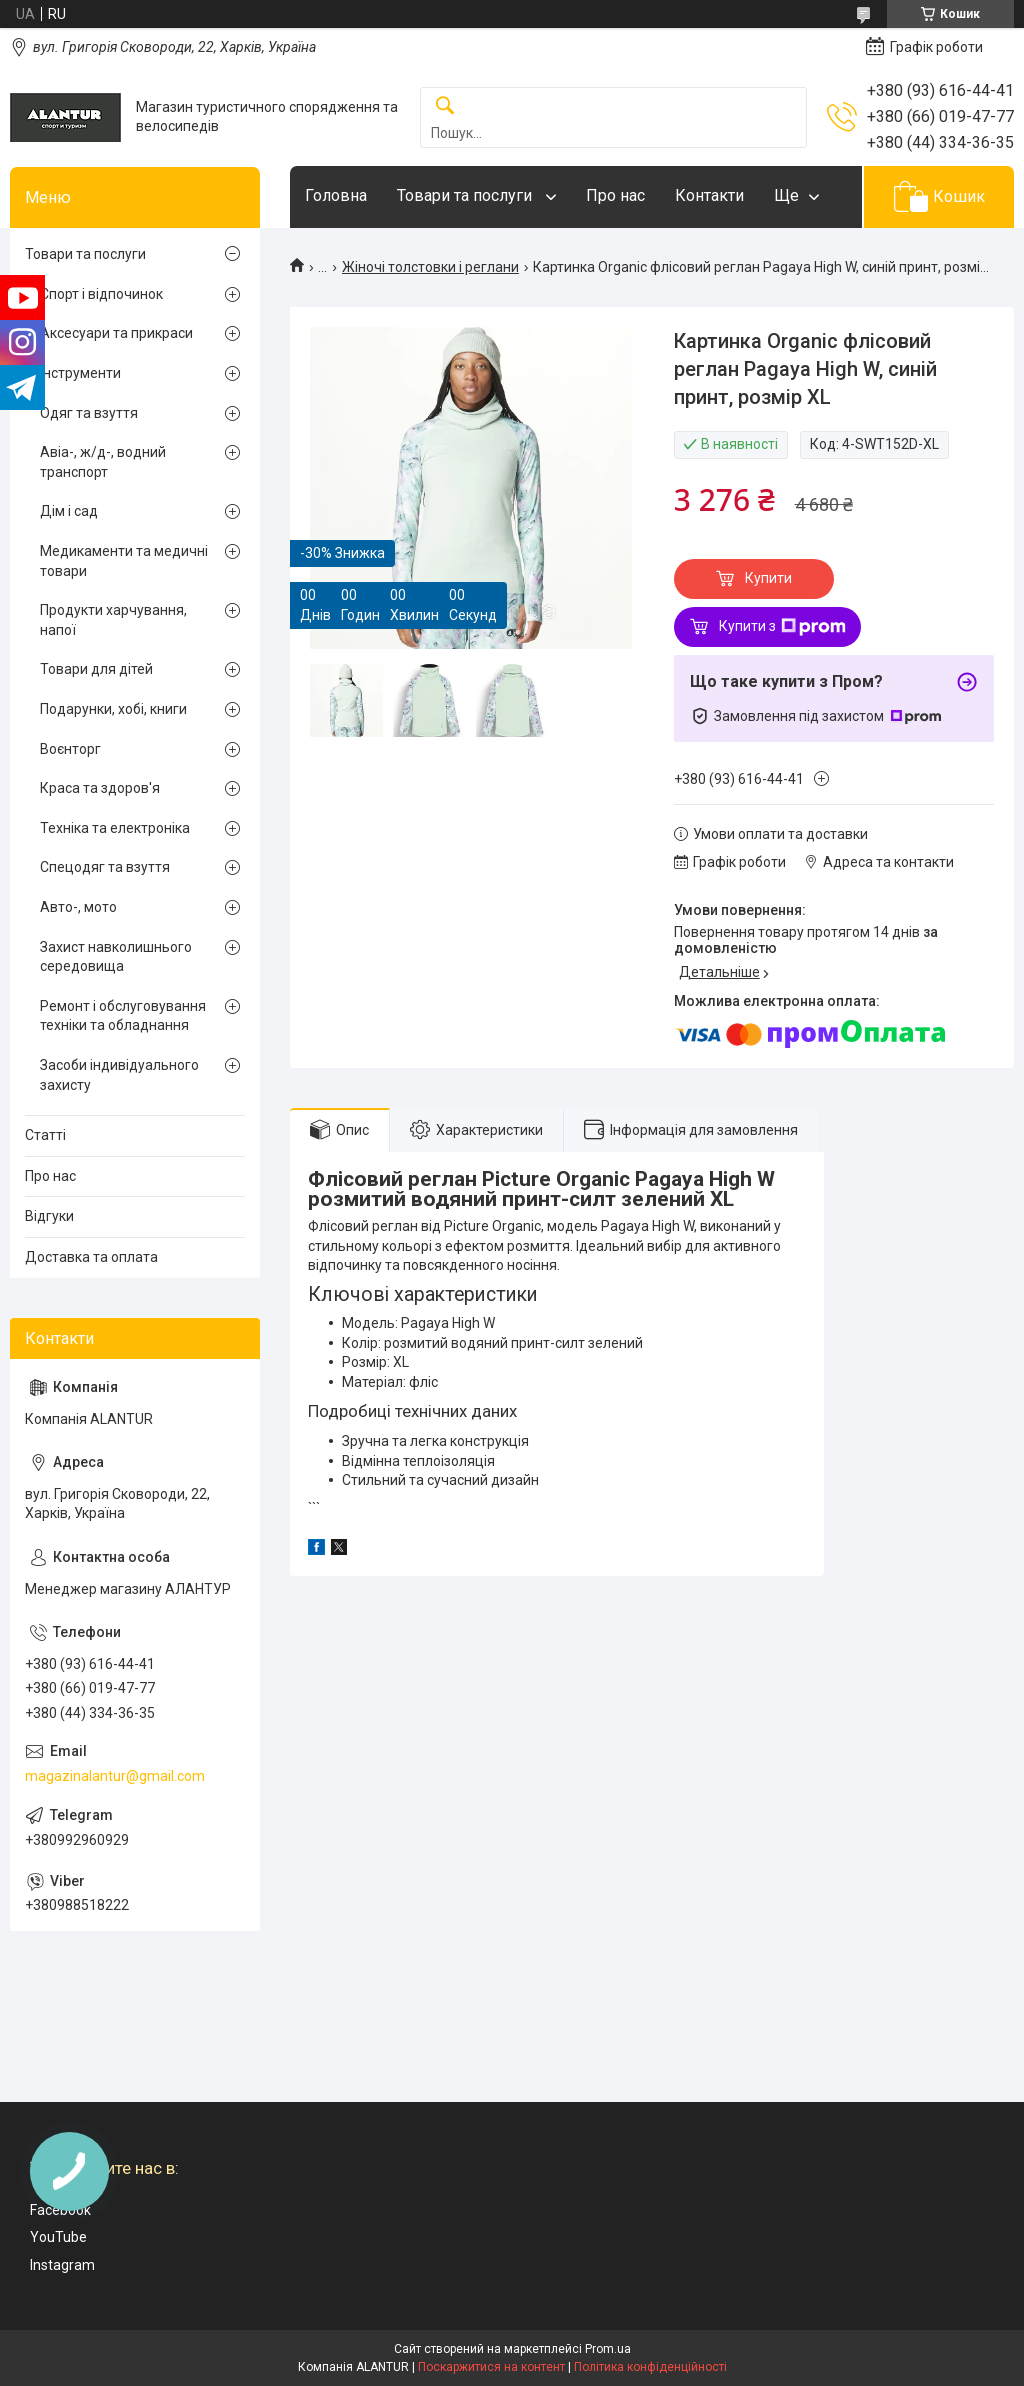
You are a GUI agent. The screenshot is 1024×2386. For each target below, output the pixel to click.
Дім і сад (69, 511)
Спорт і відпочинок (101, 294)
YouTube (58, 2237)
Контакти (709, 195)
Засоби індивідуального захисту (119, 1075)
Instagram (62, 2265)
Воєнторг (70, 749)
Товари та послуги (466, 195)
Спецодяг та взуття (105, 867)
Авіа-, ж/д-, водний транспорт (103, 462)
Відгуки (49, 1216)
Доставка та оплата (91, 1257)
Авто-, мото (78, 907)
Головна (336, 195)
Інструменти (80, 373)
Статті (45, 1135)
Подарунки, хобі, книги (113, 709)
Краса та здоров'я (100, 788)
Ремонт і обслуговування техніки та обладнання (123, 1016)
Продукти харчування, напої (113, 620)
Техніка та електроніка (115, 828)
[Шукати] (445, 106)
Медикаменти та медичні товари (124, 561)
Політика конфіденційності (650, 2367)
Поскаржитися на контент (491, 2367)
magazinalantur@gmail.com (115, 1776)
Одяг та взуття (89, 413)
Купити (768, 578)
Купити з (782, 627)
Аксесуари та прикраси (116, 333)
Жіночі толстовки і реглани (430, 267)
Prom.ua (608, 2349)
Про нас (615, 195)
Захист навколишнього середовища (116, 957)
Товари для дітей (96, 669)
